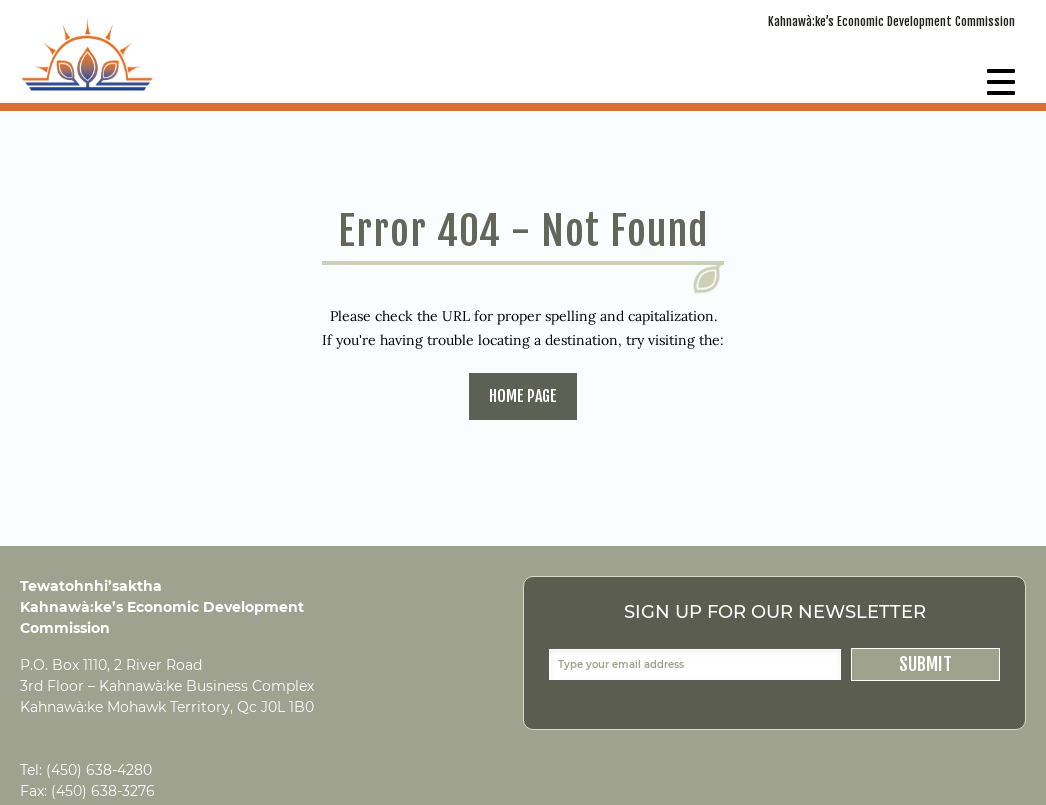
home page (523, 396)
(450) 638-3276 (103, 791)
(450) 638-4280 (99, 770)
